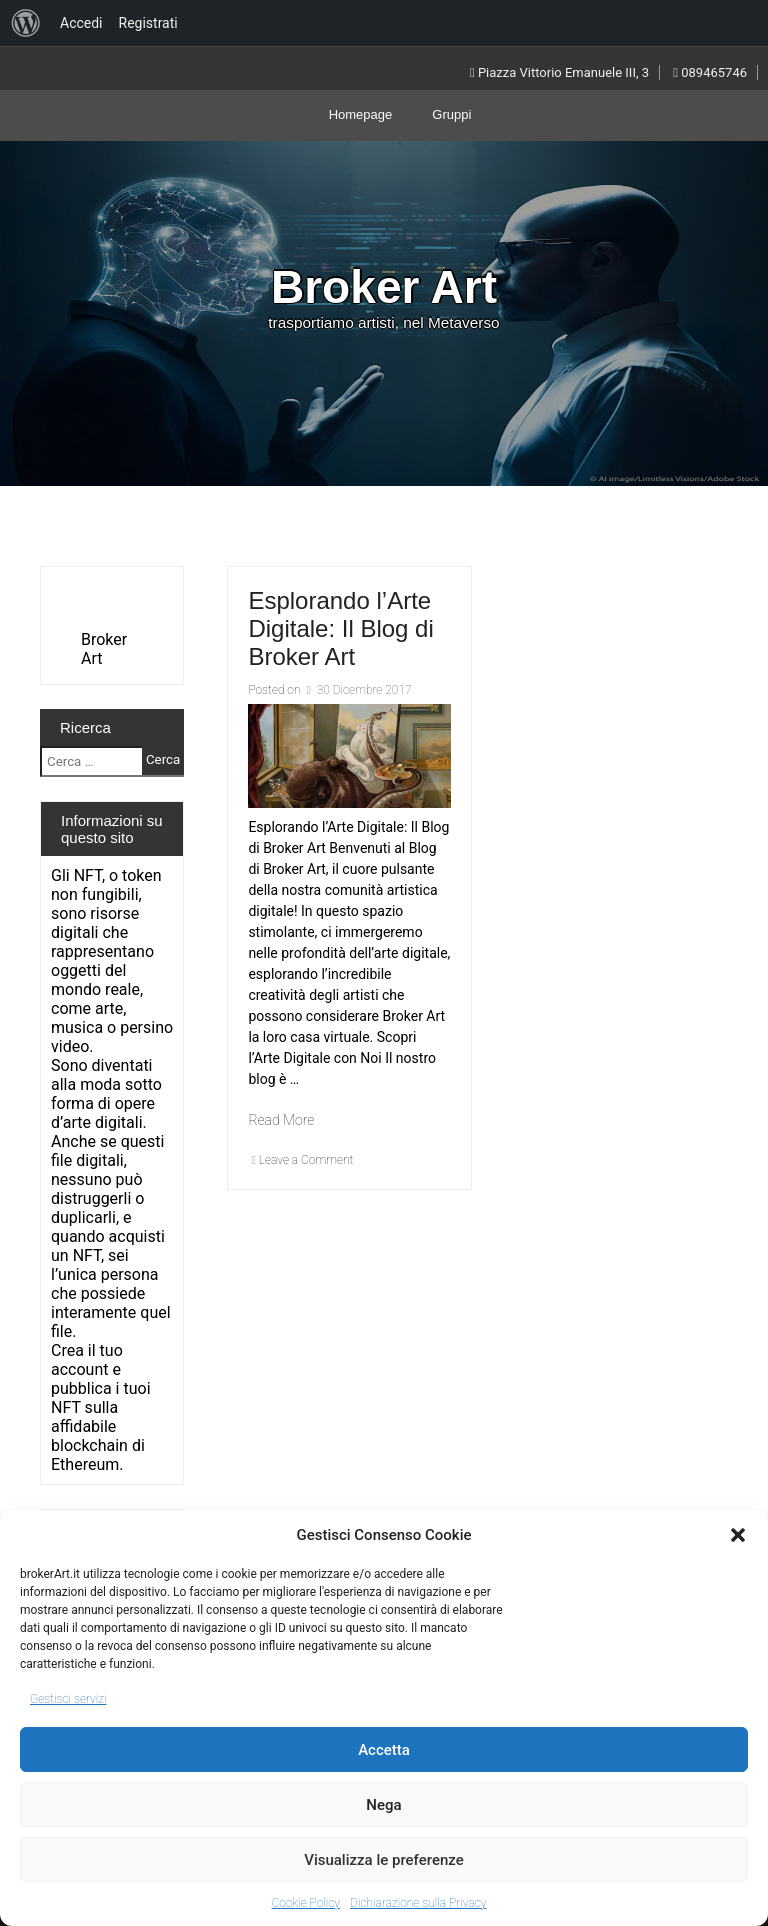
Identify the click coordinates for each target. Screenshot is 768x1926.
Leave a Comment (306, 1160)
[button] (738, 1535)
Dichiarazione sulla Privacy (418, 1903)
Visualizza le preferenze (384, 1860)
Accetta (384, 1750)
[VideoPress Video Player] (112, 600)
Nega (383, 1805)
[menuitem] (26, 23)
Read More (281, 1120)
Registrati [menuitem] (148, 23)
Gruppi (451, 114)
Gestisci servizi (68, 1699)
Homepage (361, 114)
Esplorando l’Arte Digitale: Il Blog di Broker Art (340, 628)
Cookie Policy (306, 1903)
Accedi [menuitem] (81, 23)
